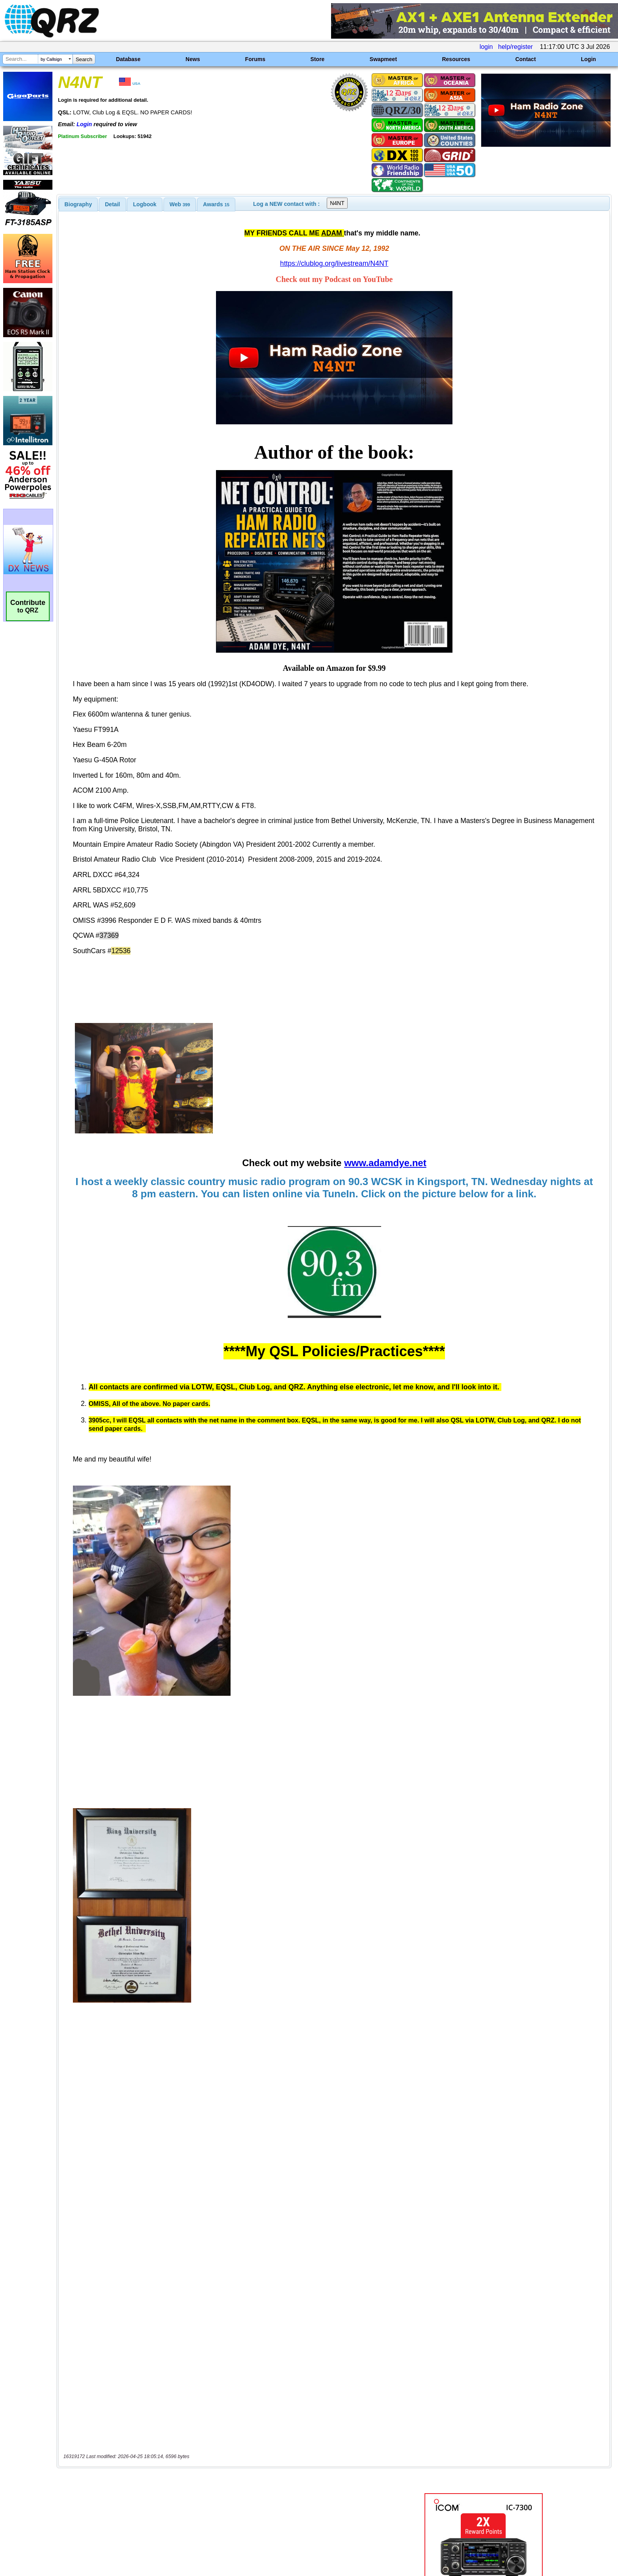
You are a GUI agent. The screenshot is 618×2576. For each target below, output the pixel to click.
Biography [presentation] (78, 204)
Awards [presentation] (216, 204)
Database (128, 59)
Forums (255, 59)
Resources (456, 59)
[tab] (78, 204)
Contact (525, 59)
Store (318, 59)
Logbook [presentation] (144, 204)
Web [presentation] (179, 204)
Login (588, 59)
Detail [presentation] (112, 204)
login (486, 46)
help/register (515, 46)
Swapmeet (383, 59)
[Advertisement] (212, 2493)
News (193, 59)
